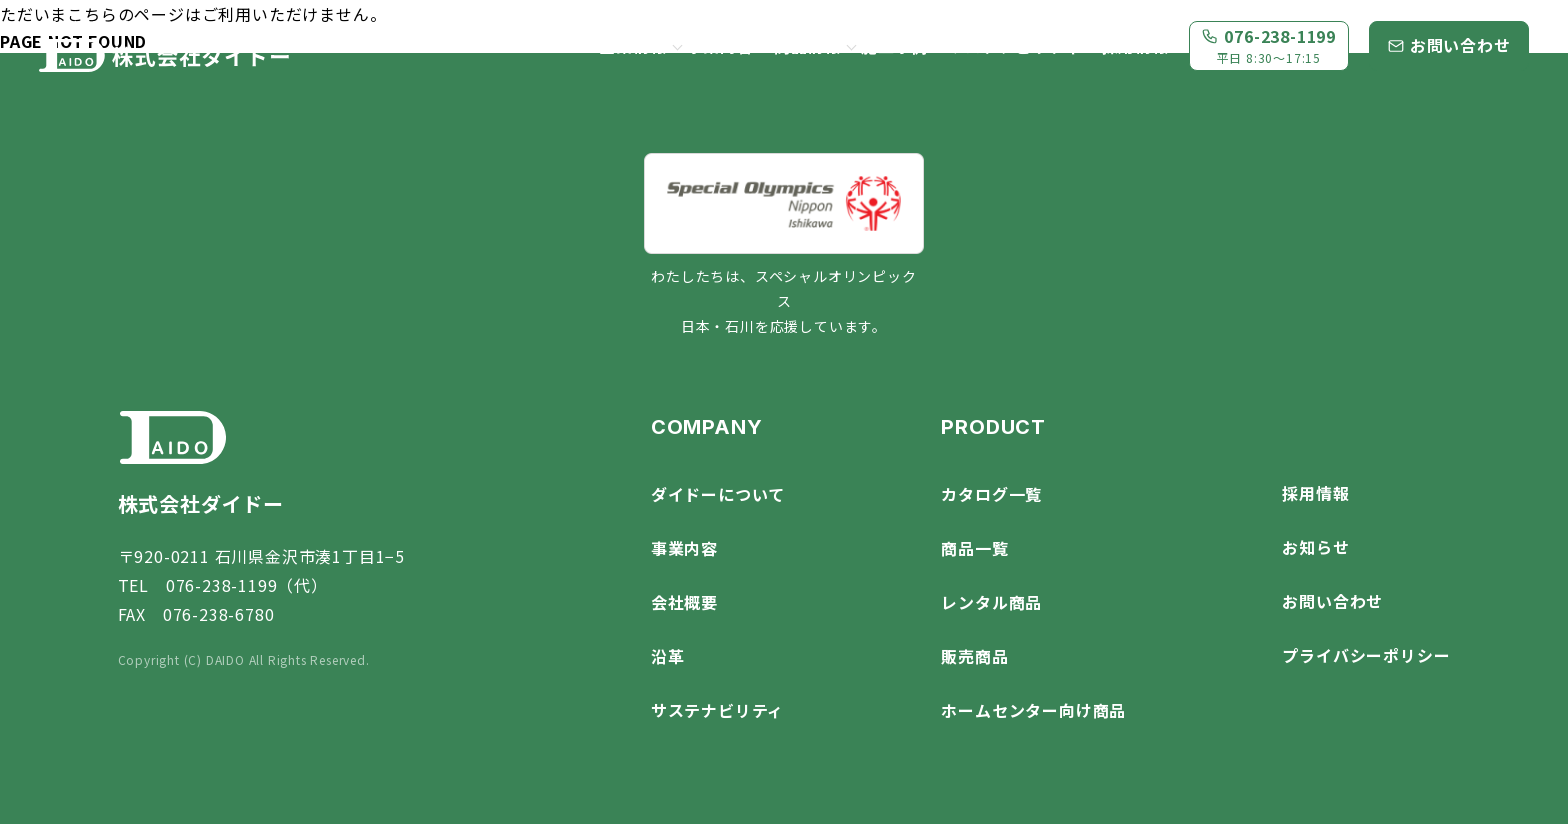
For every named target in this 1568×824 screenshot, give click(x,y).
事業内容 (720, 46)
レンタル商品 (991, 602)
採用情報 (1135, 46)
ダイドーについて (718, 494)
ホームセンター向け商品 (1033, 710)
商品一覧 (974, 548)
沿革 (668, 656)
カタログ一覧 (991, 494)
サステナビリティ (1014, 46)
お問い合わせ (1332, 601)
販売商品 (974, 656)
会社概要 (684, 602)
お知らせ (1315, 547)
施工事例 (894, 46)
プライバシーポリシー (1366, 655)
